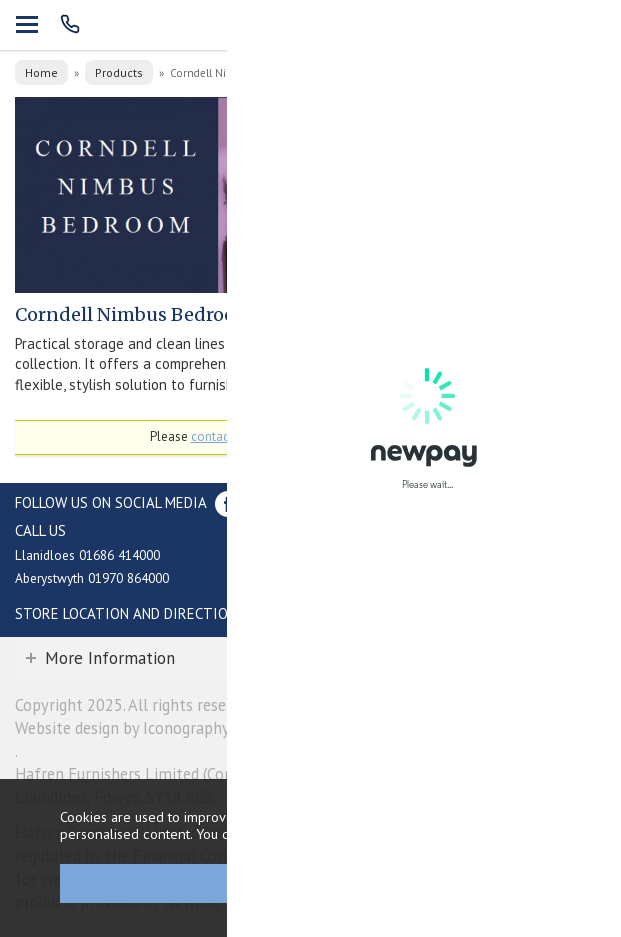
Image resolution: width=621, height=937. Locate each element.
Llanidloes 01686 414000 (87, 555)
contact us (220, 436)
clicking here (508, 833)
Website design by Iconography (122, 728)
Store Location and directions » (135, 613)
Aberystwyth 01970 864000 (92, 578)
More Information (110, 658)
